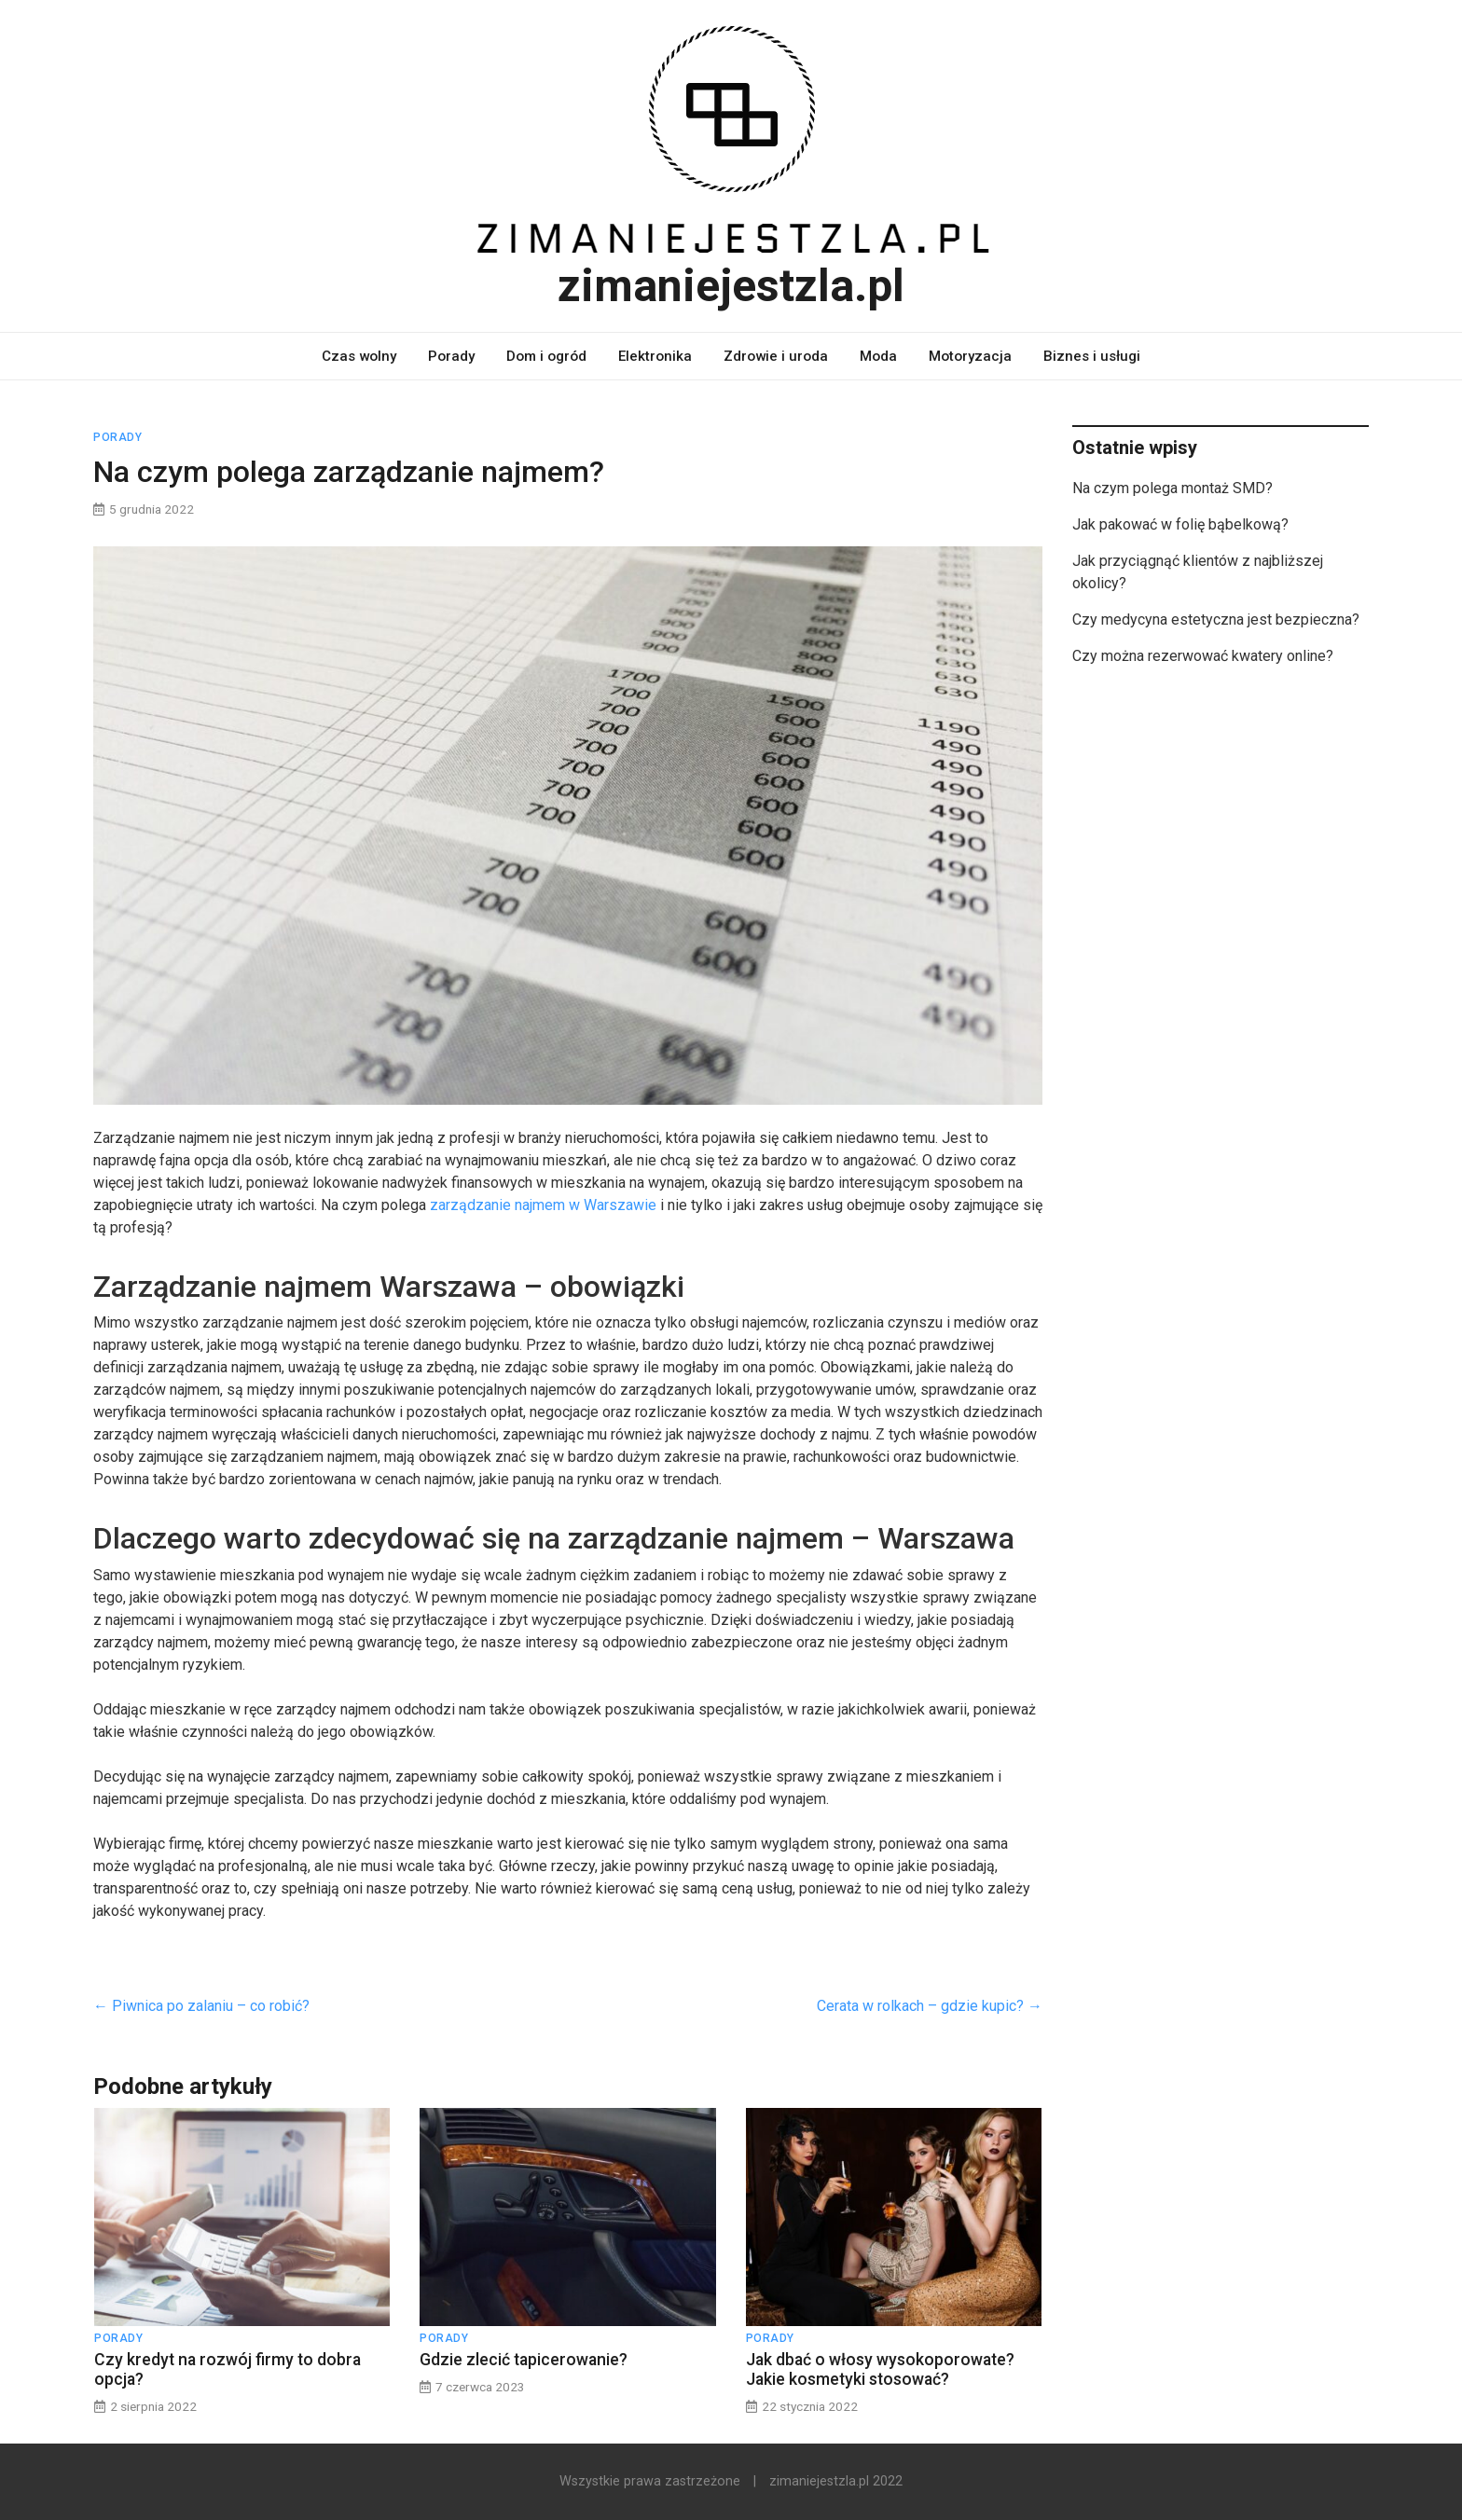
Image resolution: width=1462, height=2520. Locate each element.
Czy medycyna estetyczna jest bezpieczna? (1215, 619)
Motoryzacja (970, 356)
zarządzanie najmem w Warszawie (543, 1205)
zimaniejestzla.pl (731, 285)
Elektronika (655, 356)
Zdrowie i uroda (776, 356)
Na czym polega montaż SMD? (1172, 488)
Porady (451, 356)
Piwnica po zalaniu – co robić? (201, 2006)
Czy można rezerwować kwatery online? (1202, 656)
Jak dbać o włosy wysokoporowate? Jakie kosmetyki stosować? (880, 2369)
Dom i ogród (546, 356)
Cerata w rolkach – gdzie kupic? (929, 2006)
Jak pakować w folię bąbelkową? (1180, 524)
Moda (878, 356)
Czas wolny (359, 356)
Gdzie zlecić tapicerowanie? (524, 2359)
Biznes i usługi (1091, 356)
